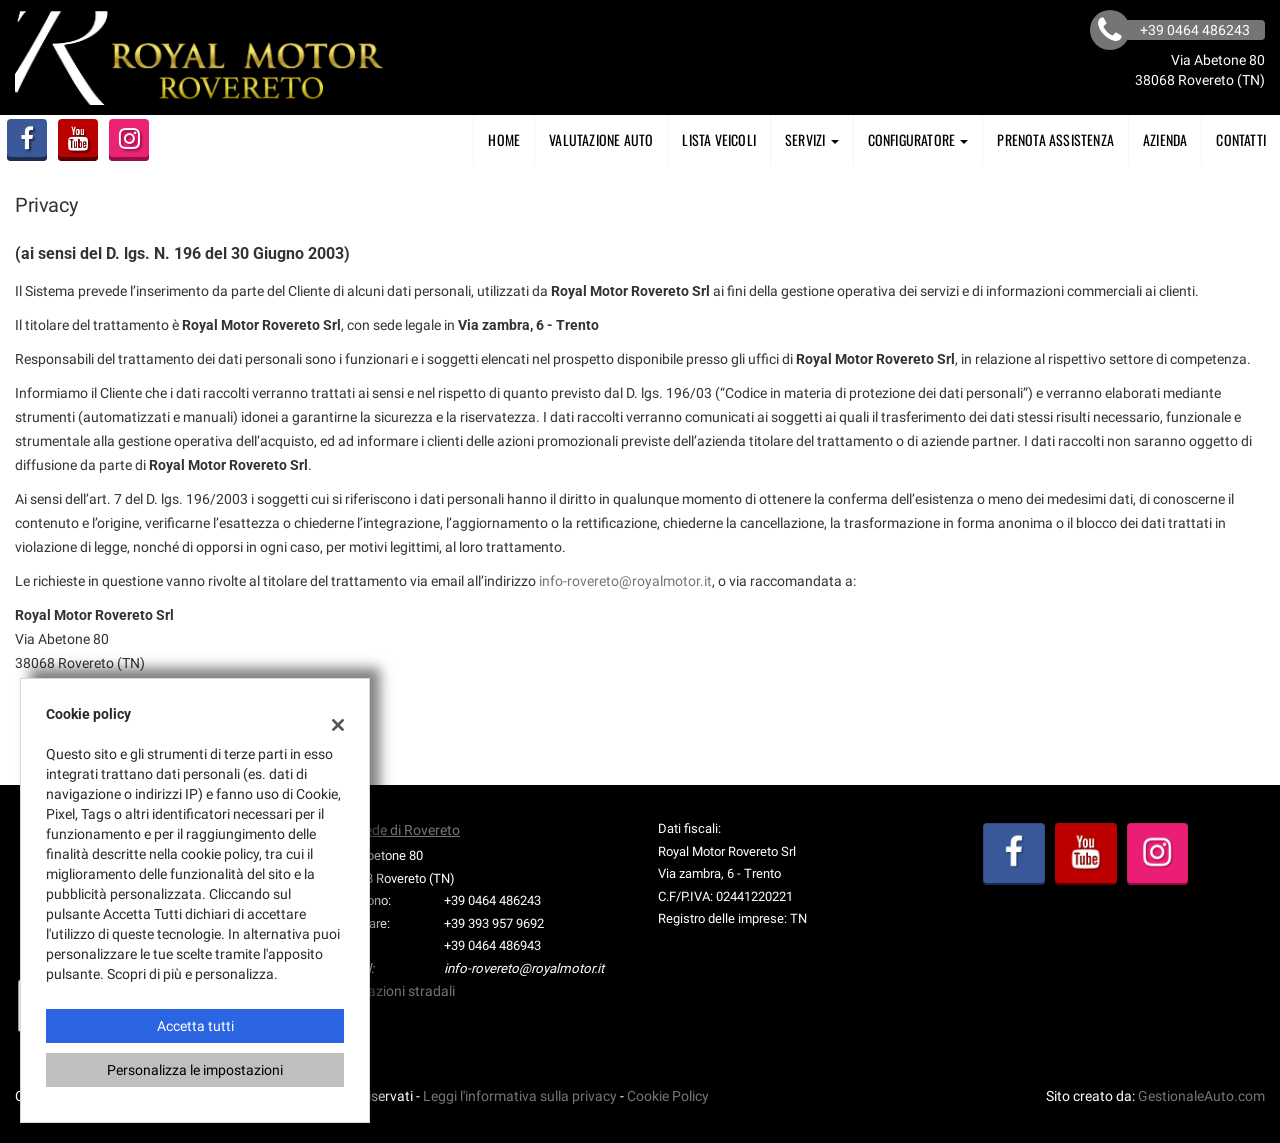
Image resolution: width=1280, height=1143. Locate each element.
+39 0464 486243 (492, 900)
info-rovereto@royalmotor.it (625, 581)
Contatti (1241, 139)
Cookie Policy (668, 1096)
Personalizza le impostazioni (195, 1070)
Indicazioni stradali (396, 991)
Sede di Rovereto (408, 830)
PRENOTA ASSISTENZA (1055, 139)
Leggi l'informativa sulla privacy (520, 1096)
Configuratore (918, 139)
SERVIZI (812, 139)
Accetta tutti (195, 1026)
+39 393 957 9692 (494, 923)
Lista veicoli (719, 139)
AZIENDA (1165, 139)
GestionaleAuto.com (1201, 1096)
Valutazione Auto (601, 139)
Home (504, 139)
